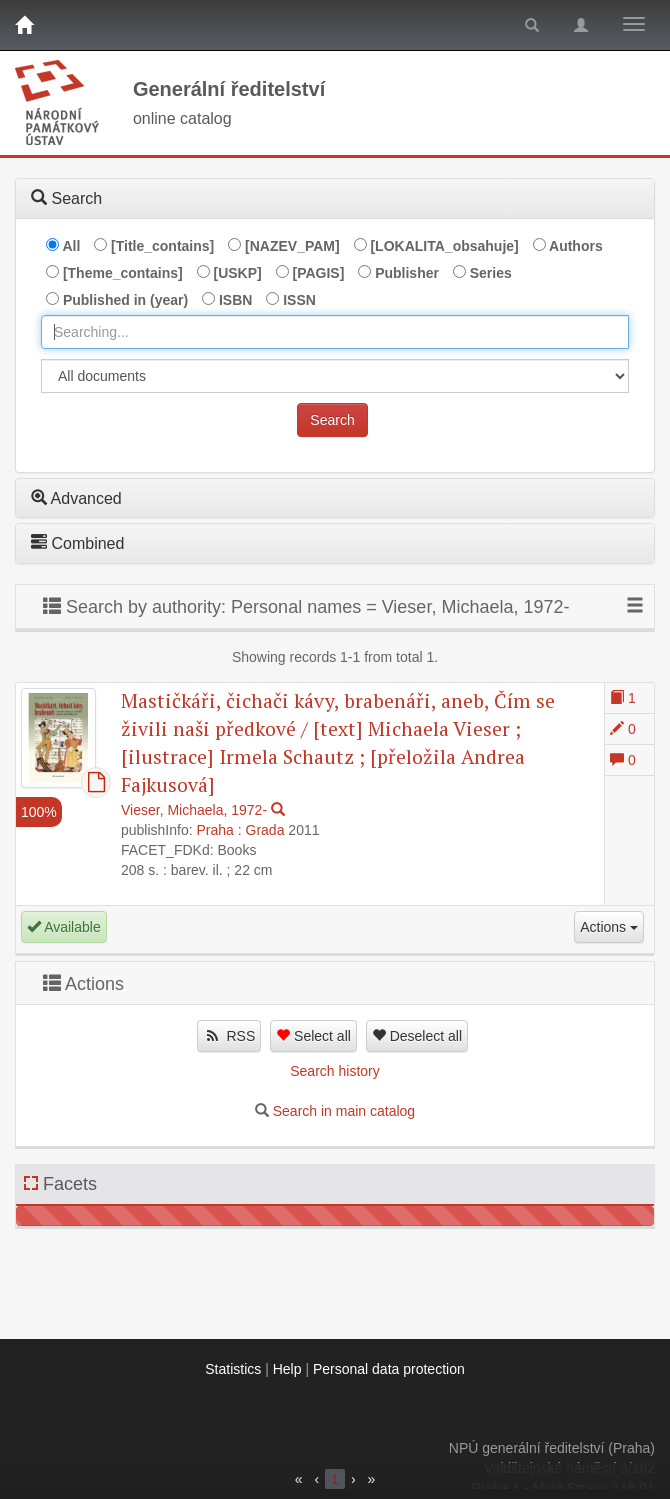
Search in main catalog (344, 1111)
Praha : (219, 830)
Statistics (233, 1369)
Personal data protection (389, 1369)
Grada (265, 830)
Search (332, 420)
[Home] (24, 25)
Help (287, 1369)
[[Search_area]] (335, 376)
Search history (334, 1071)
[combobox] (335, 332)
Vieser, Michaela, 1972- (194, 810)
